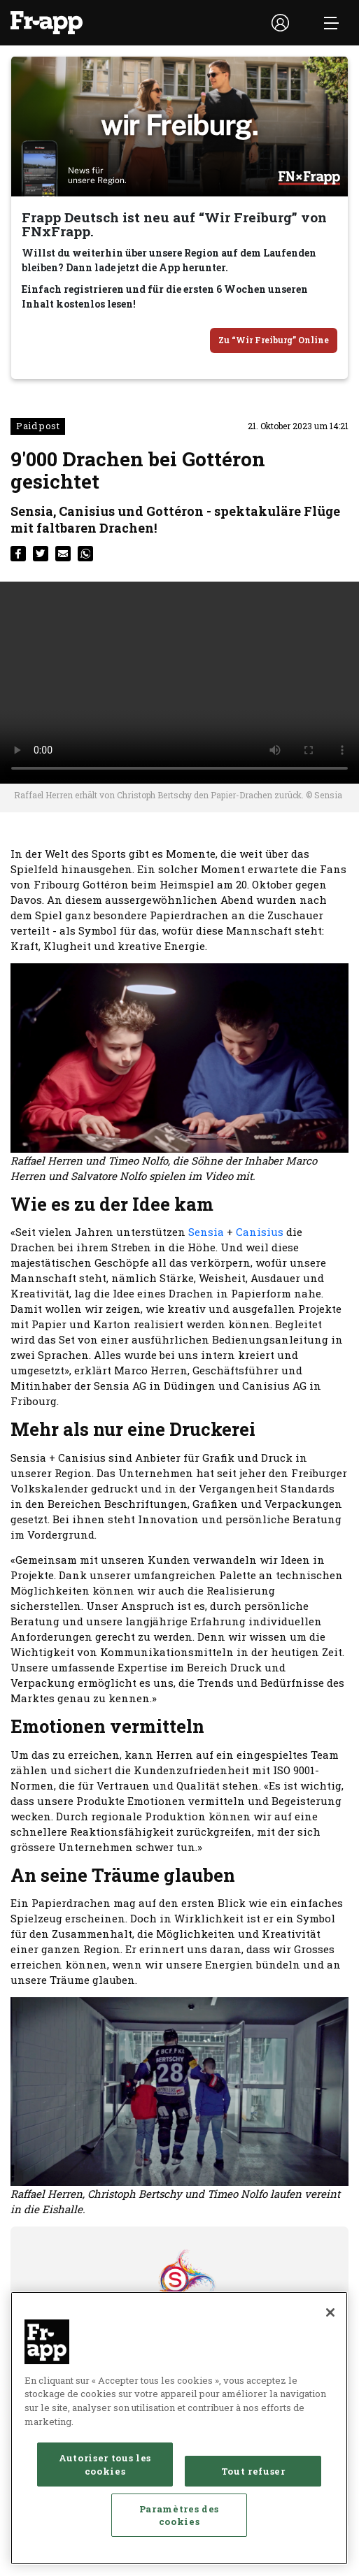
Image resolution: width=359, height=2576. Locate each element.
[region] (179, 2428)
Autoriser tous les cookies (105, 2464)
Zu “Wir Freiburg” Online (273, 339)
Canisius (259, 1232)
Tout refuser (253, 2471)
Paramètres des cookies (179, 2515)
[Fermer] (330, 2312)
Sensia (206, 1232)
